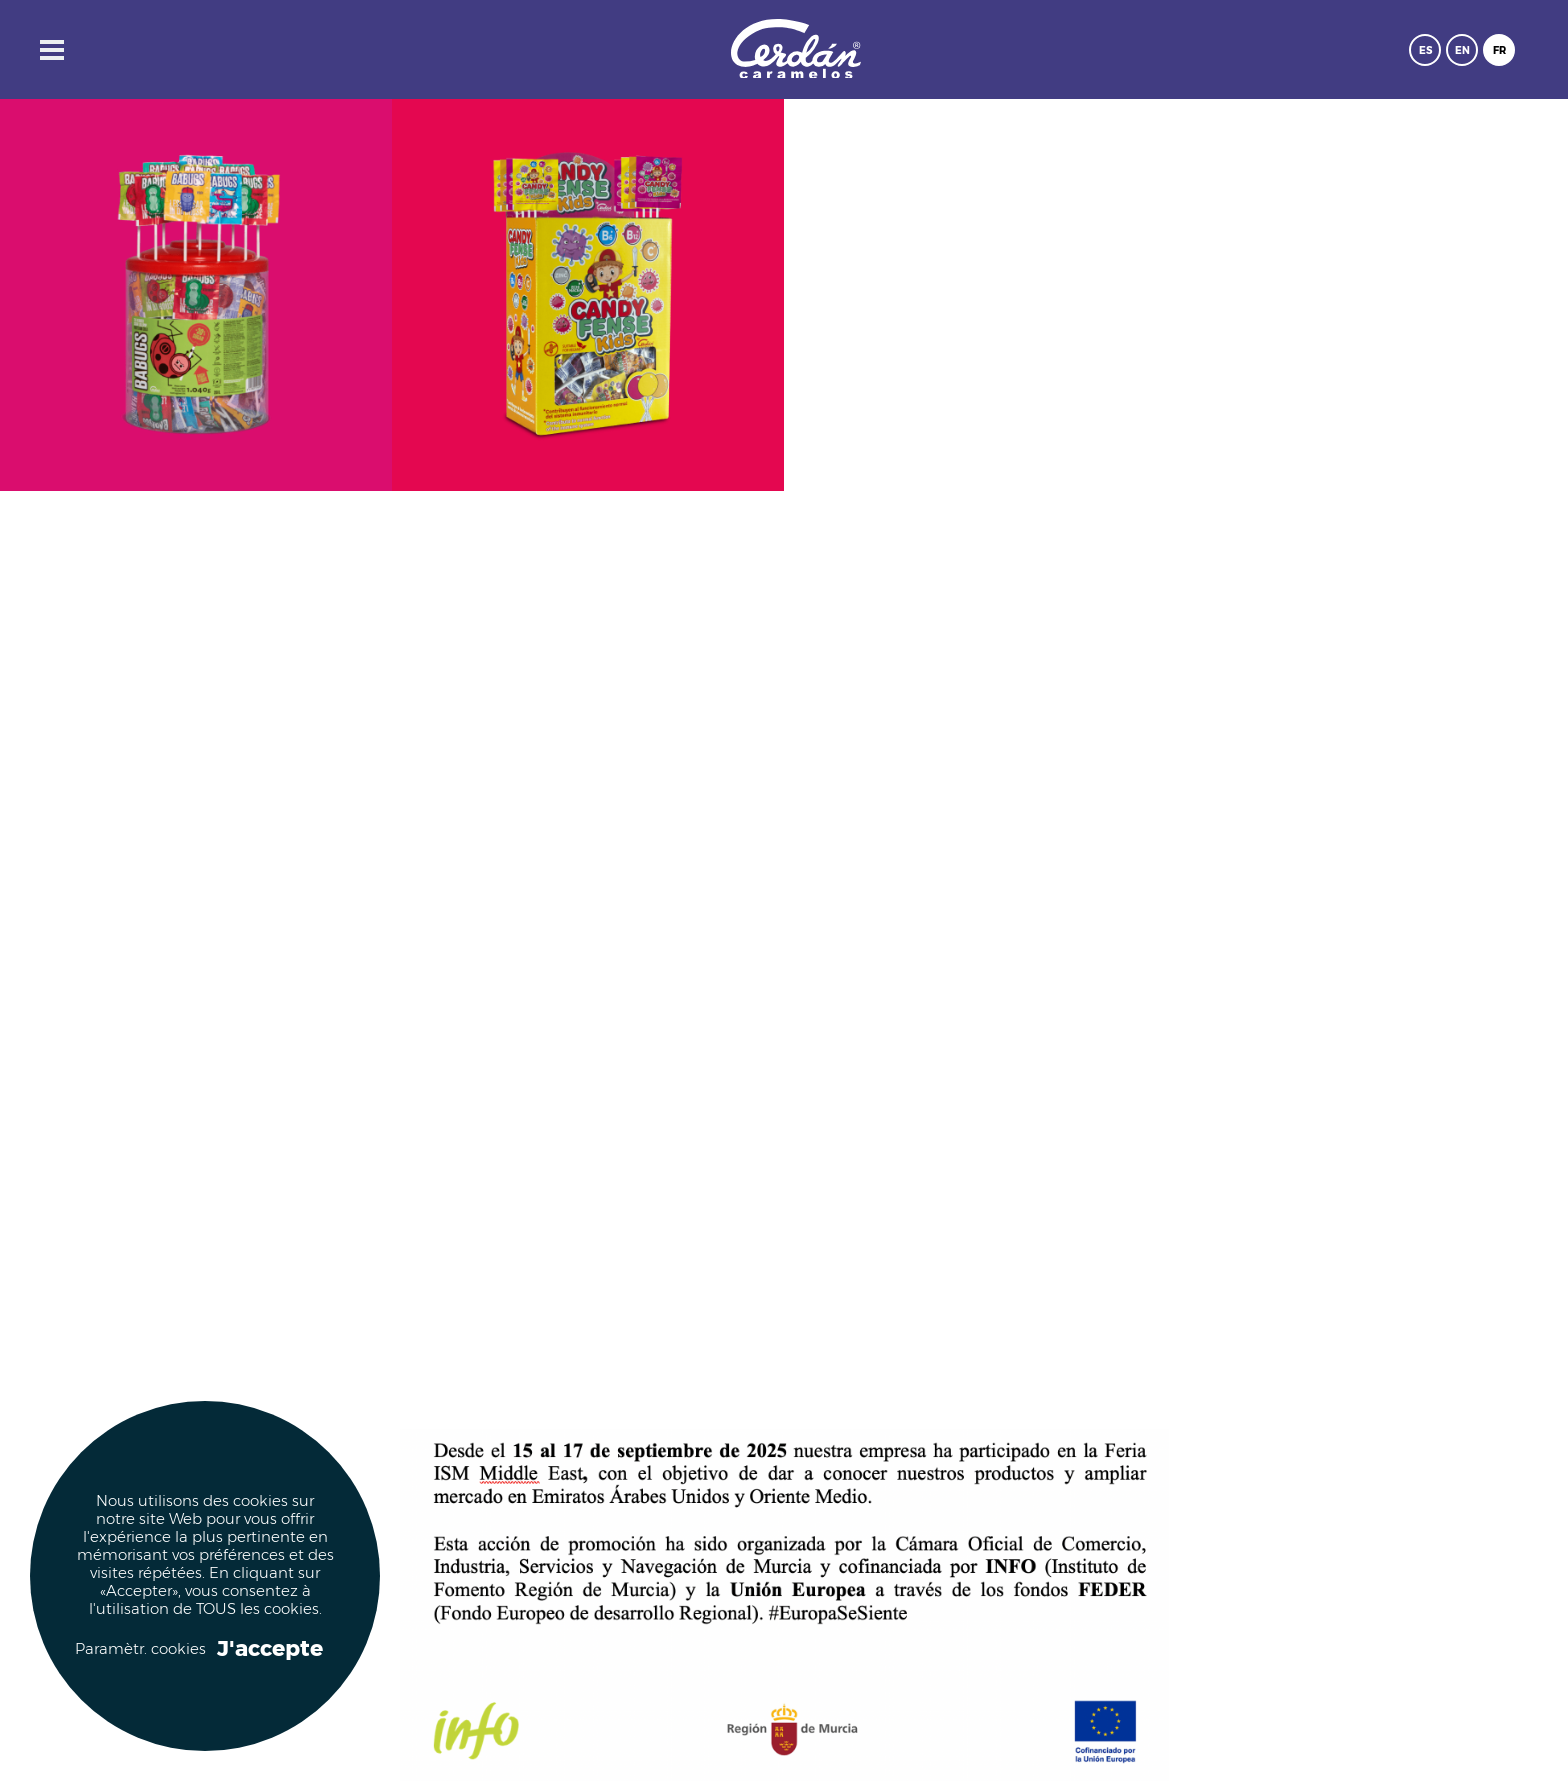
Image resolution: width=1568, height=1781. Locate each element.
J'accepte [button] (270, 1649)
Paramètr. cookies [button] (140, 1649)
